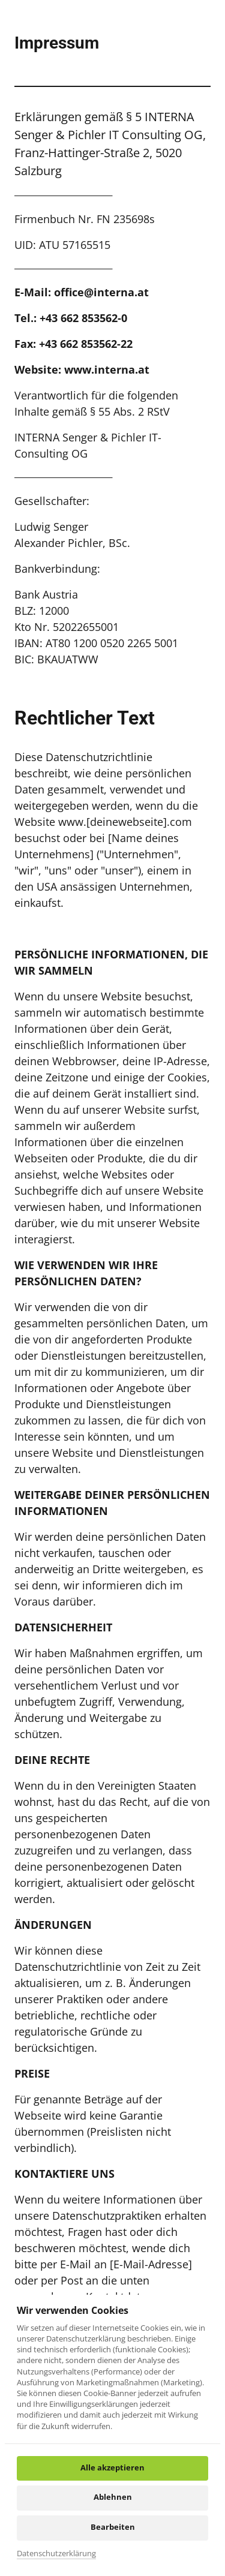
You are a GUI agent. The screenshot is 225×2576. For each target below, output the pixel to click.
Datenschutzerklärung (56, 2553)
